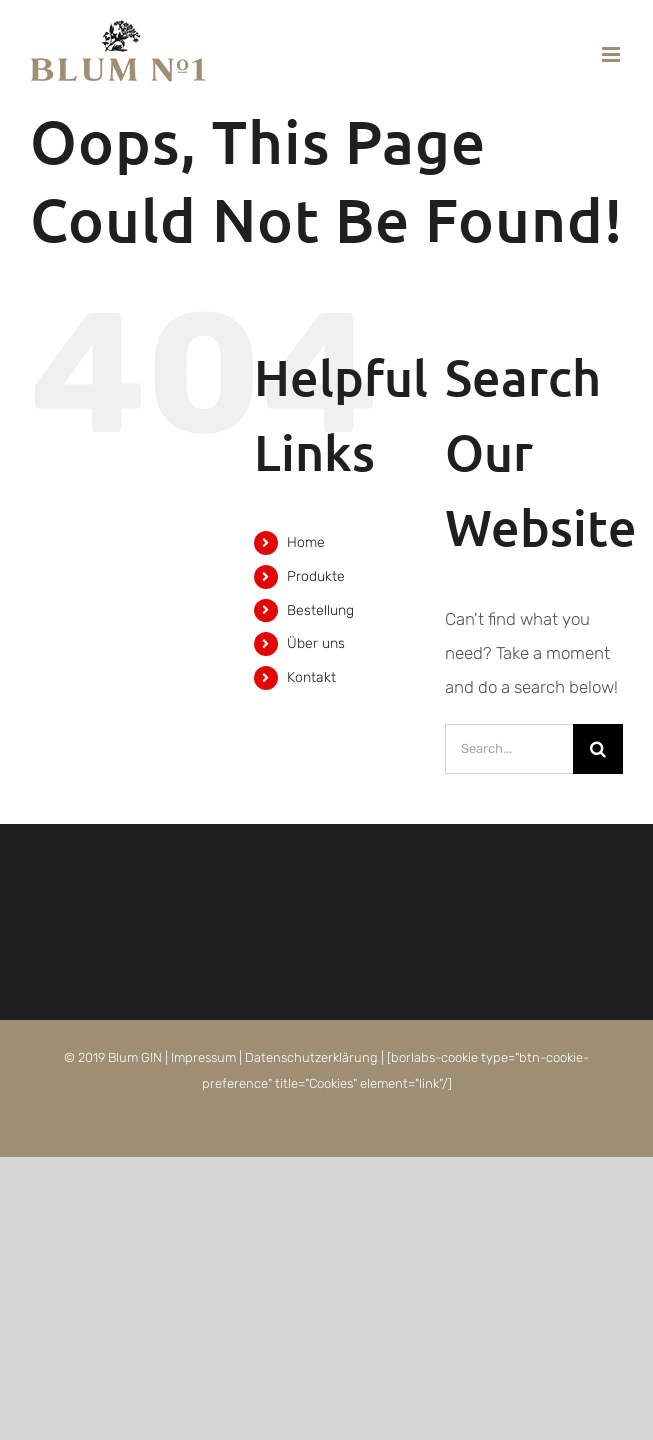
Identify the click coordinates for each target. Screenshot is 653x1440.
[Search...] (509, 749)
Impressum (203, 1057)
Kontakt (311, 677)
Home (306, 542)
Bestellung (320, 610)
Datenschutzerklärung (311, 1057)
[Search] (598, 749)
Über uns (316, 643)
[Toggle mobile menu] (612, 54)
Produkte (316, 576)
